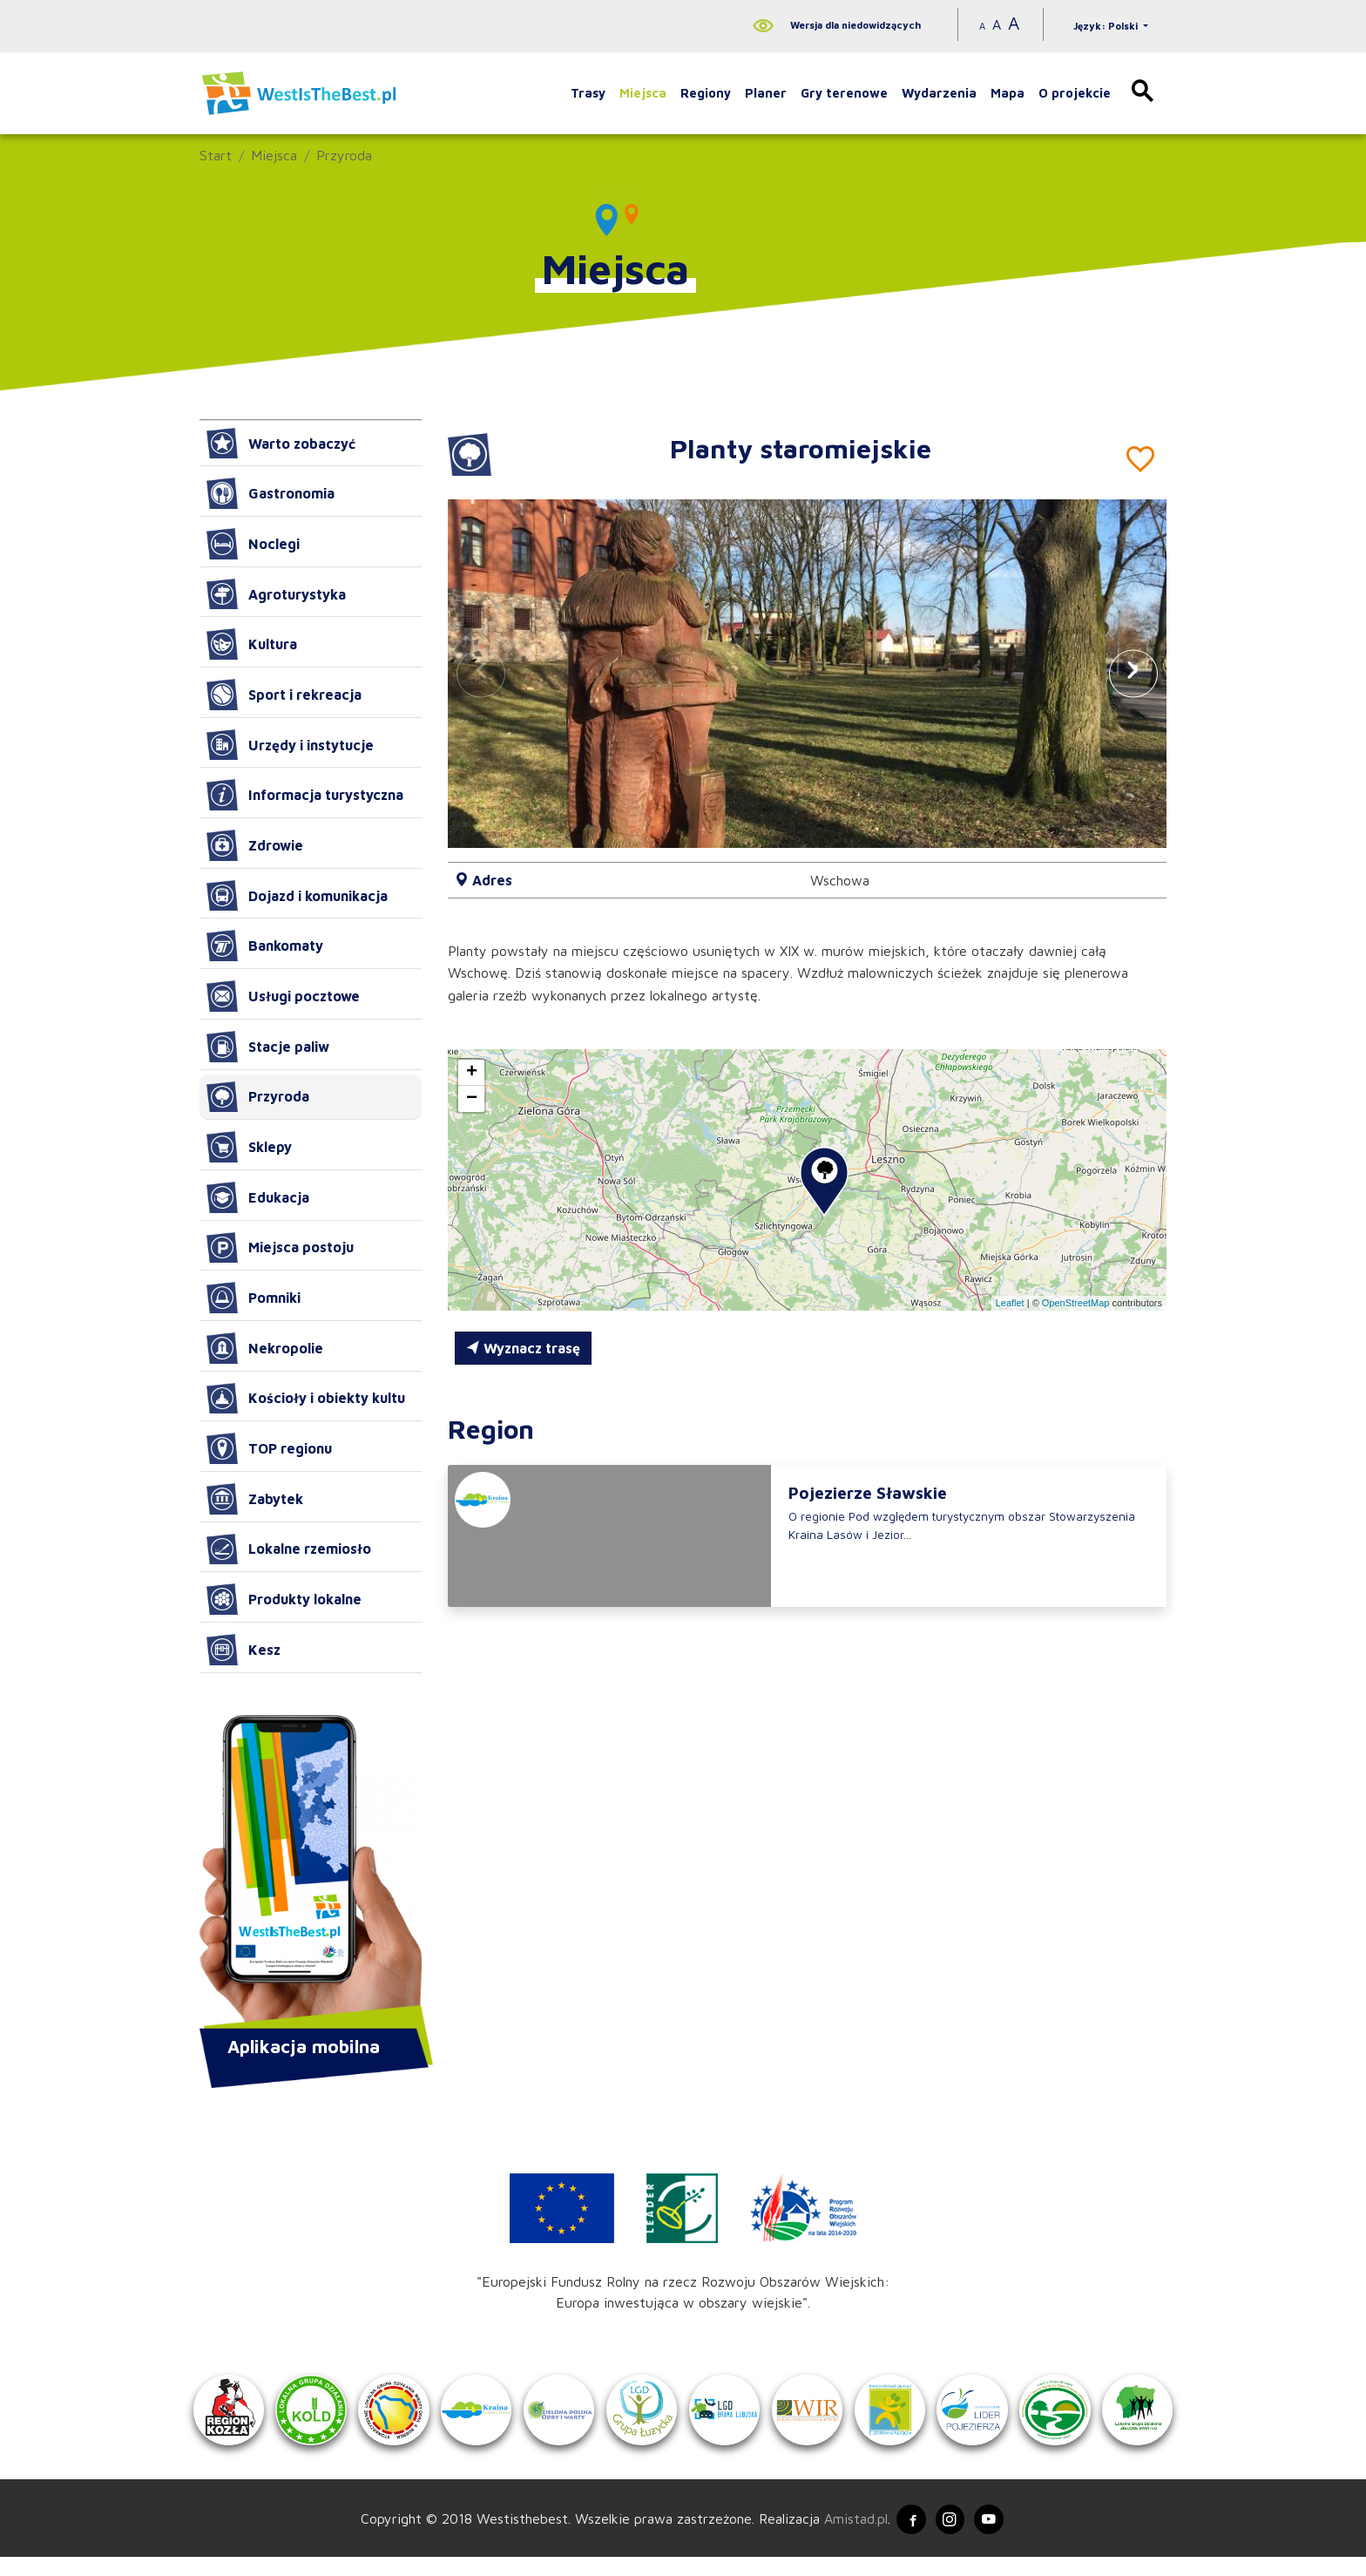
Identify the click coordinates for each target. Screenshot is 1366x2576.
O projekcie (1074, 92)
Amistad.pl (846, 2535)
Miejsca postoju (280, 1248)
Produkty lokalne (284, 1599)
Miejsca (642, 92)
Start (215, 155)
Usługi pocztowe (283, 996)
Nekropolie (264, 1348)
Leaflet (1010, 1303)
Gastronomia (270, 493)
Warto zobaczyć (280, 443)
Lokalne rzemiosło (288, 1549)
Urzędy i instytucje (290, 745)
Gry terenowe (844, 92)
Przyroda (344, 155)
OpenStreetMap (1076, 1303)
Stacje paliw (267, 1046)
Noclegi (253, 543)
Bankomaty (264, 945)
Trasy (588, 92)
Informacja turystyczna (304, 794)
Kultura (251, 644)
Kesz (243, 1649)
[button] (1133, 673)
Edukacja (257, 1197)
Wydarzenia (939, 92)
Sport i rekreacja (284, 694)
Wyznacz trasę (523, 1348)
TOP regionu (269, 1448)
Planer (766, 92)
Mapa (1007, 92)
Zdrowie (254, 845)
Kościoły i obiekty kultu (305, 1398)
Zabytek (254, 1499)
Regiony (705, 92)
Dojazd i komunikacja (297, 896)
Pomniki (253, 1297)
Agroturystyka (276, 594)
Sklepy (249, 1147)
